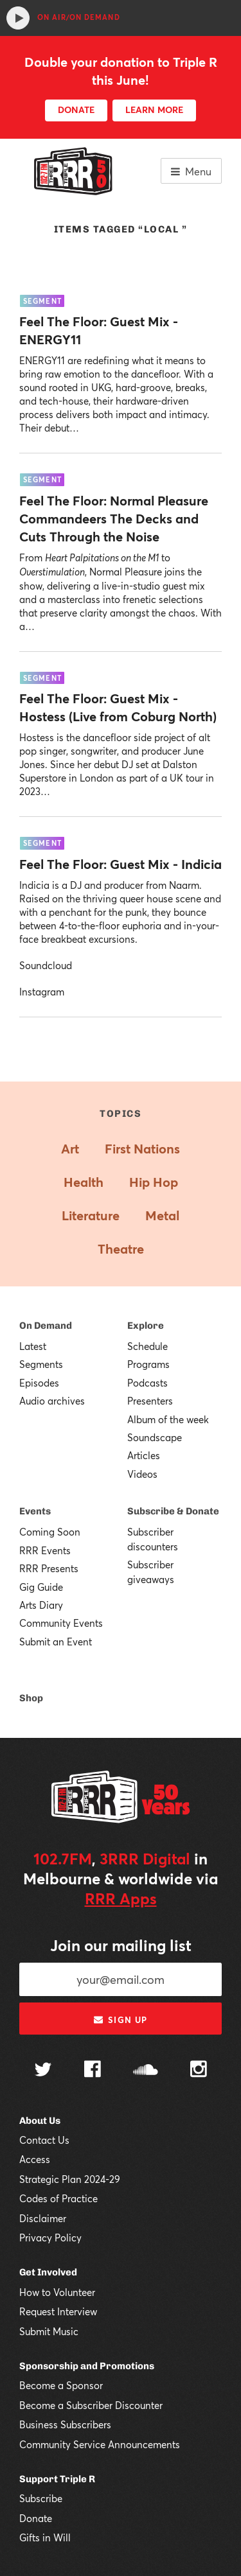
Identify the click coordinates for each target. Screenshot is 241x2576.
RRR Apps (121, 1898)
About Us (39, 2120)
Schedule (147, 1346)
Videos (142, 1474)
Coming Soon (49, 1531)
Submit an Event (55, 1641)
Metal (162, 1215)
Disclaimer (42, 2218)
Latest (32, 1346)
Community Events (61, 1623)
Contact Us (44, 2140)
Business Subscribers (65, 2424)
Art (70, 1148)
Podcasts (147, 1382)
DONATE (76, 109)
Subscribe (40, 2498)
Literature (91, 1215)
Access (34, 2159)
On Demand (45, 1325)
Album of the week (168, 1419)
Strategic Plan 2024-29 (69, 2179)
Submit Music (48, 2331)
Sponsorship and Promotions (86, 2366)
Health (83, 1182)
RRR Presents (48, 1568)
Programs (148, 1364)
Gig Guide (41, 1587)
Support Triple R (57, 2479)
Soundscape (154, 1437)
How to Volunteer (57, 2292)
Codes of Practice (58, 2198)
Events (35, 1511)
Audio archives (52, 1400)
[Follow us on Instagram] (198, 2070)
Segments (41, 1364)
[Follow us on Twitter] (43, 2071)
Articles (143, 1455)
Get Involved (48, 2272)
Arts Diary (41, 1605)
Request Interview (58, 2311)
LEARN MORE (154, 109)
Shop (31, 1698)
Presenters (150, 1400)
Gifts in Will (45, 2537)
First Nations (142, 1148)
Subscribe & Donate (173, 1511)
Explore (145, 1325)
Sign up (120, 2020)
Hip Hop (153, 1182)
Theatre (121, 1248)
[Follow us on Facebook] (92, 2070)
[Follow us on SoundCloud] (145, 2070)
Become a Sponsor (61, 2385)
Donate (35, 2518)
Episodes (39, 1382)
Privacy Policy (50, 2237)
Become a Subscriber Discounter (91, 2405)
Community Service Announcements (99, 2444)
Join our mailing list (121, 1945)
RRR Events (45, 1550)
